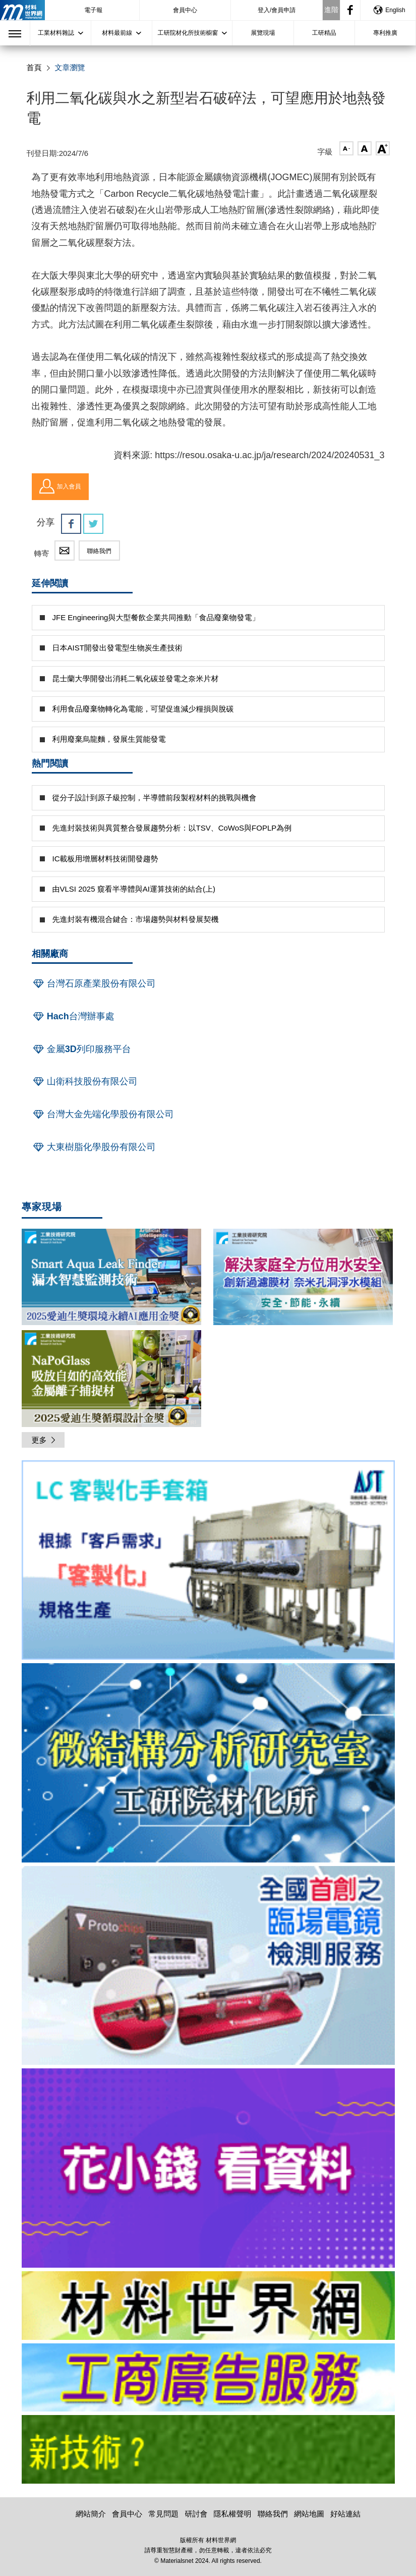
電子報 (93, 10)
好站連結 (345, 2513)
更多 (44, 1440)
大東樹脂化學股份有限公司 (94, 1147)
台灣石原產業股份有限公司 (94, 983)
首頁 (34, 67)
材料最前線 (117, 32)
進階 (331, 10)
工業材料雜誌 (56, 32)
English (389, 10)
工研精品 (324, 32)
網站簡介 (91, 2513)
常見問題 (163, 2513)
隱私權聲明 (233, 2513)
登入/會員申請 (276, 10)
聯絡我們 (99, 551)
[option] (208, 1561)
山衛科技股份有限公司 (85, 1081)
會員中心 (185, 10)
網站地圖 (309, 2513)
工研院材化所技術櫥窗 (187, 32)
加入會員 (60, 486)
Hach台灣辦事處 (73, 1016)
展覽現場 (263, 32)
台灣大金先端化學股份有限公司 (103, 1114)
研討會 (196, 2513)
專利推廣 (385, 32)
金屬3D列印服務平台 (81, 1049)
